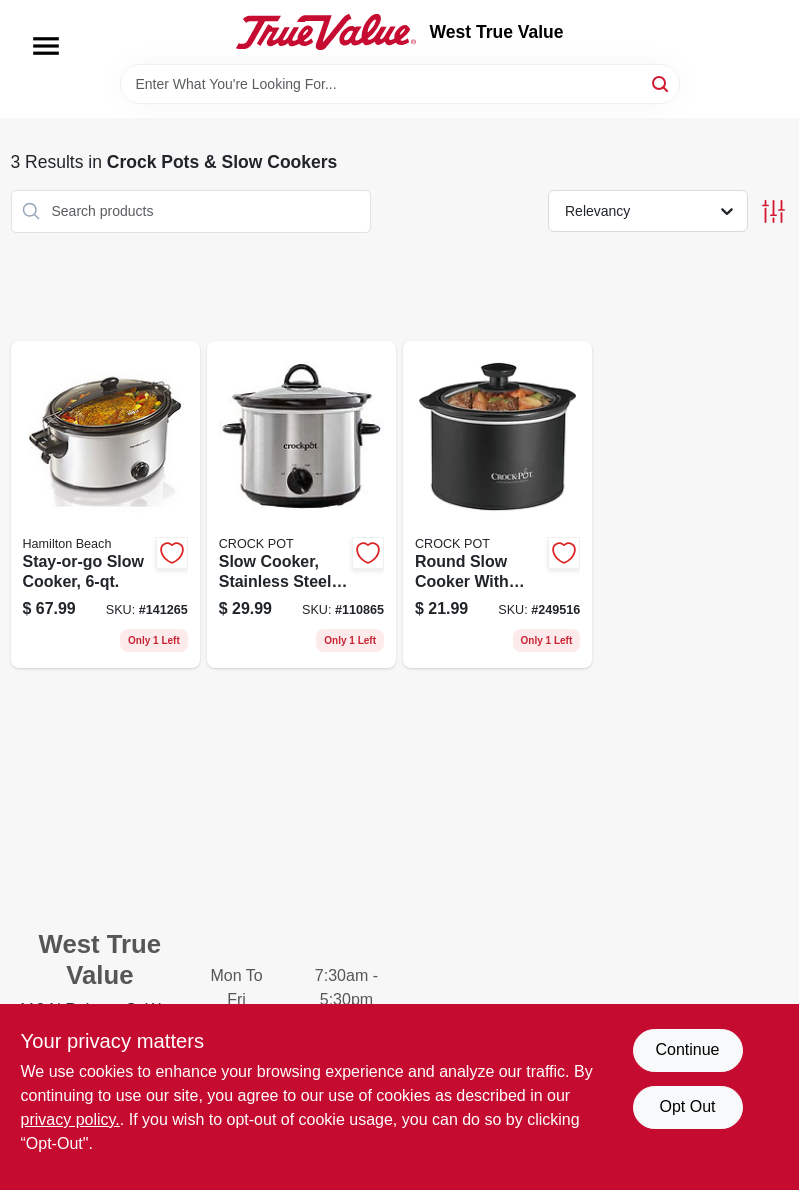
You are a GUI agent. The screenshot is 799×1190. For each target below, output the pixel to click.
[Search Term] (400, 84)
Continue (687, 1049)
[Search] (661, 82)
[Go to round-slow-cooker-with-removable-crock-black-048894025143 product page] (497, 505)
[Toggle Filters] (773, 211)
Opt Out (687, 1106)
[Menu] (46, 46)
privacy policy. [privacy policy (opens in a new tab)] (70, 1119)
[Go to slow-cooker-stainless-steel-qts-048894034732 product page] (301, 505)
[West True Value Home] (326, 32)
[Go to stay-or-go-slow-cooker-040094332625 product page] (105, 505)
